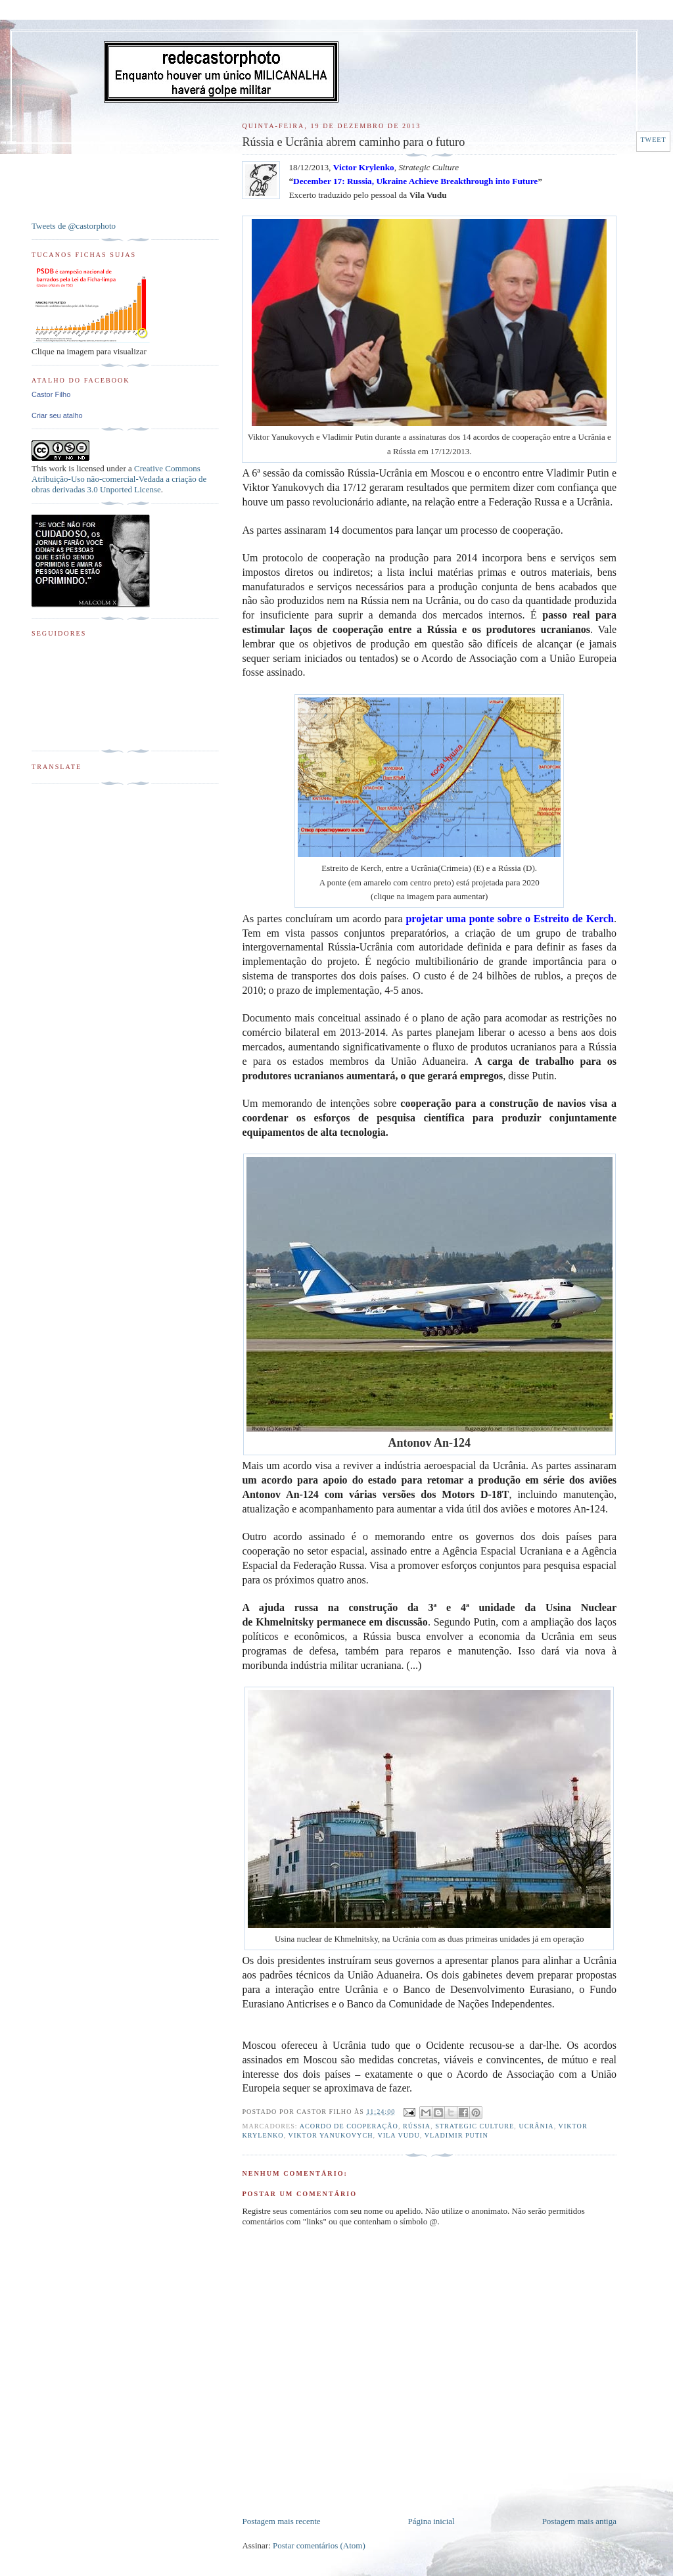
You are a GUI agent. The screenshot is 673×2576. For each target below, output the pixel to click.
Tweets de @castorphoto (74, 226)
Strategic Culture (474, 2126)
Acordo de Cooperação (349, 2126)
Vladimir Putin (456, 2135)
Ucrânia (536, 2126)
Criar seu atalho (57, 415)
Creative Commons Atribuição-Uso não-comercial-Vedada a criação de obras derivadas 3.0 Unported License (119, 478)
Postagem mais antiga (579, 2521)
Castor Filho (51, 394)
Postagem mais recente (281, 2521)
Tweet (653, 139)
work (57, 468)
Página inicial (431, 2521)
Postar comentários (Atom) (319, 2545)
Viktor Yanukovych (331, 2135)
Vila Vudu (398, 2135)
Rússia (416, 2126)
